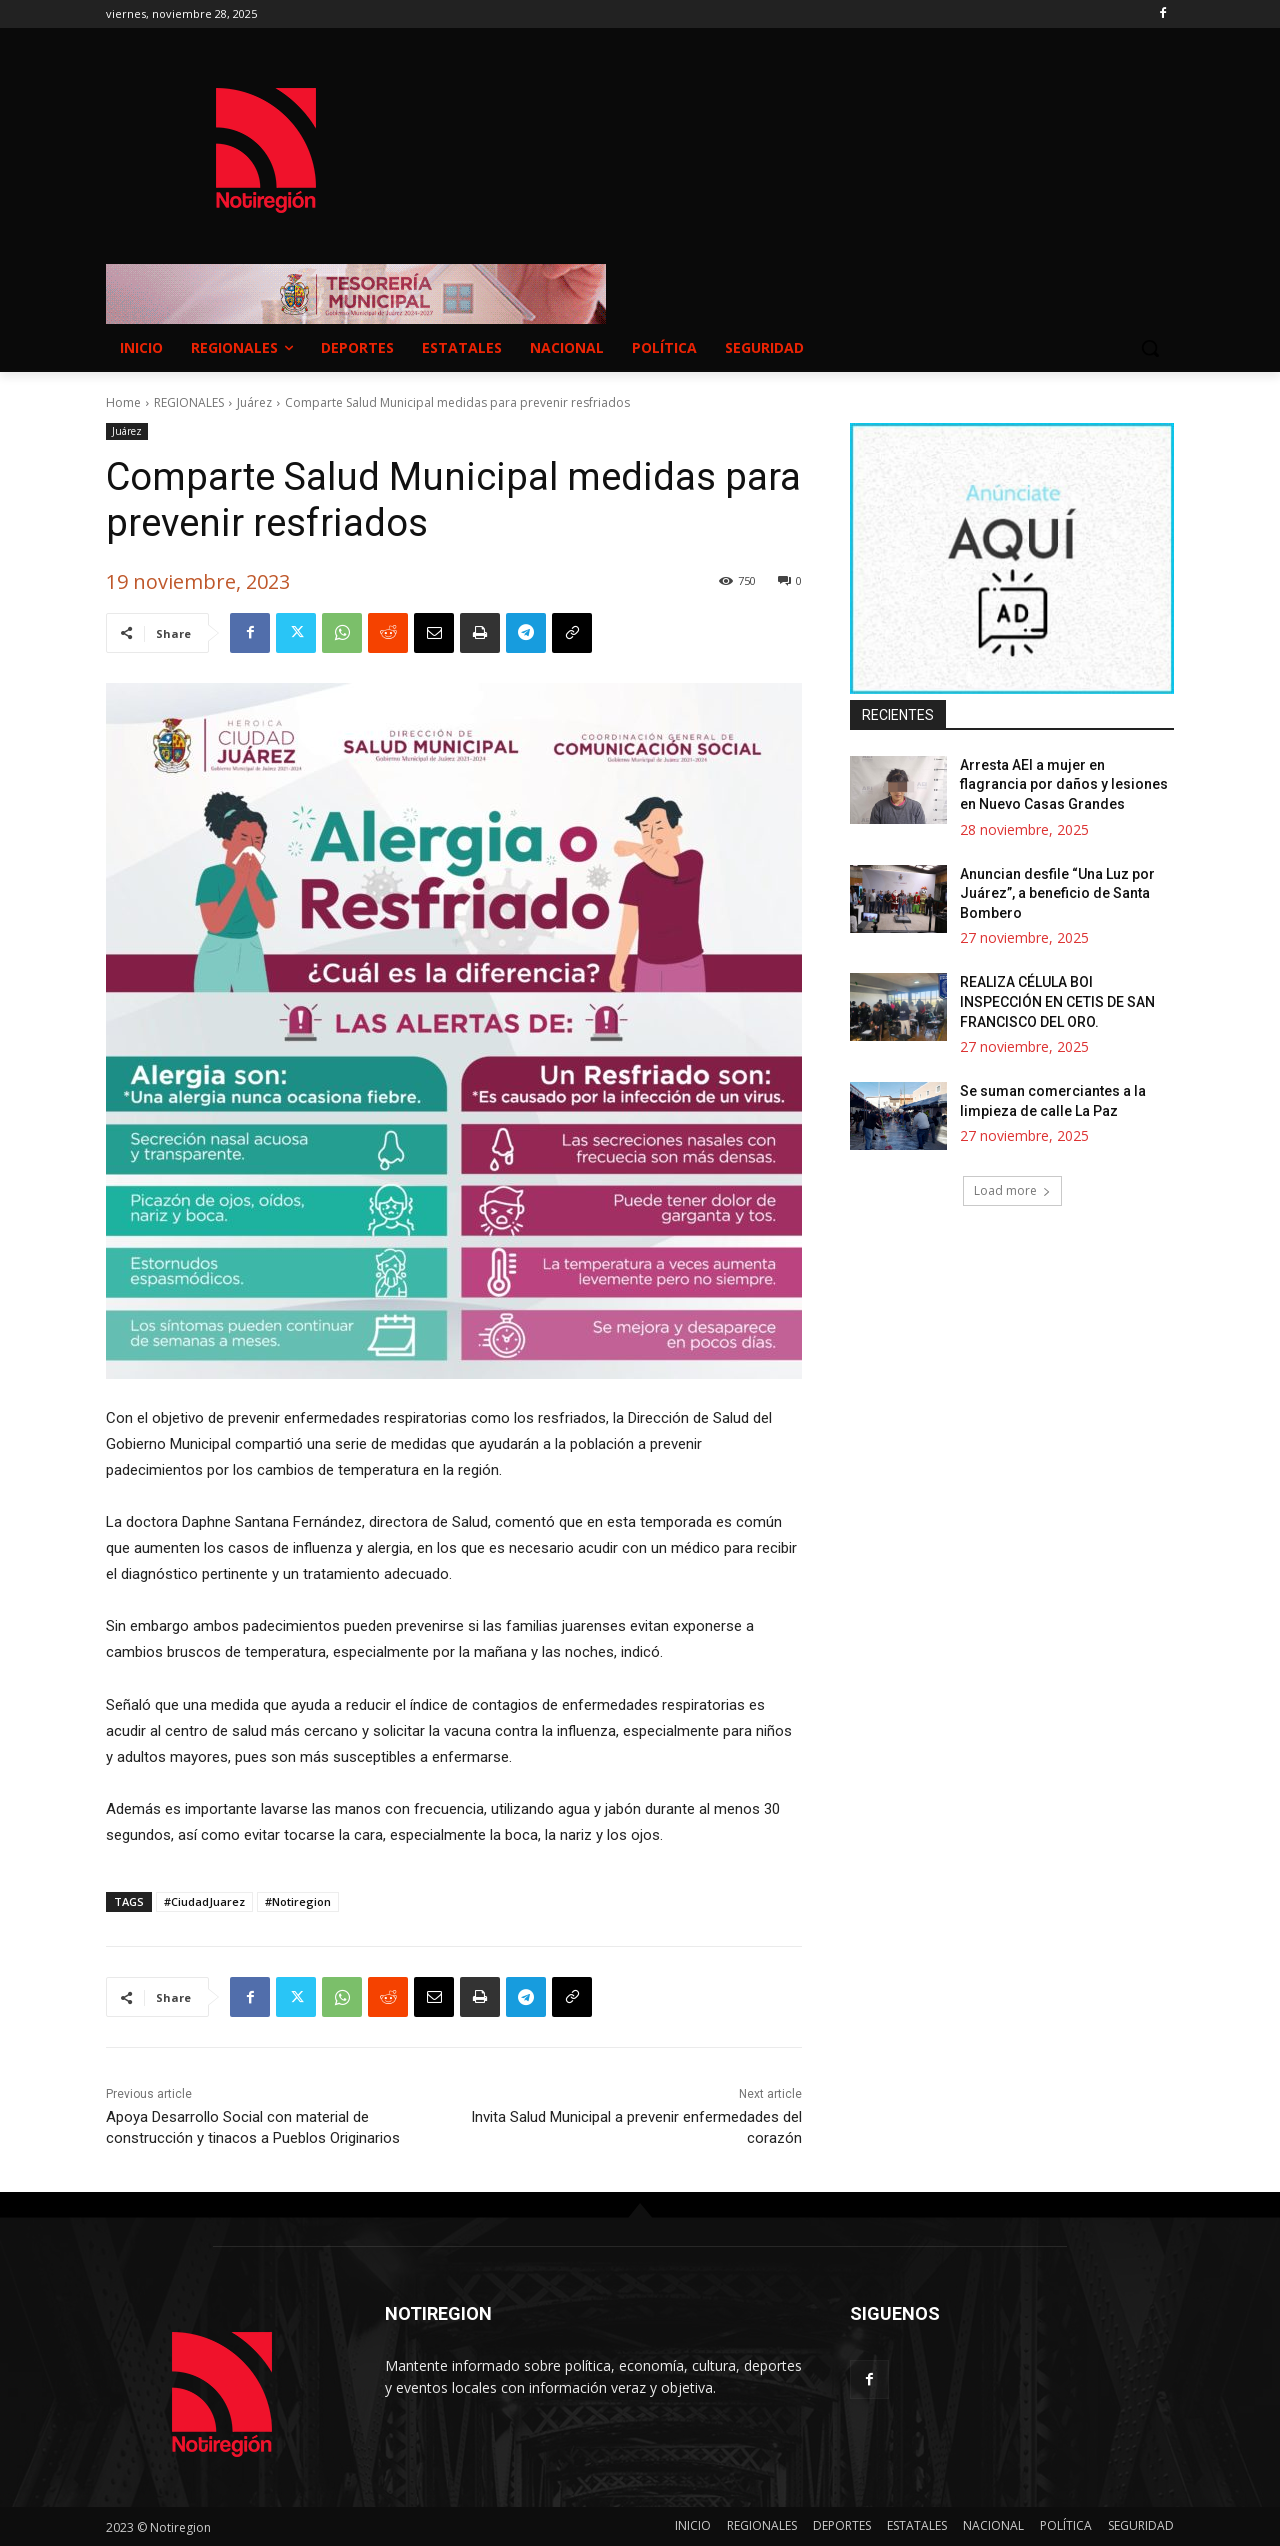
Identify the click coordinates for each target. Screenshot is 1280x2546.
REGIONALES (189, 402)
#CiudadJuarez (204, 1901)
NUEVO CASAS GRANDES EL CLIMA (800, 131)
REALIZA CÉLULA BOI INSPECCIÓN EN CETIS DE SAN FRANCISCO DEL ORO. (1057, 1001)
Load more (1012, 1190)
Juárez (254, 402)
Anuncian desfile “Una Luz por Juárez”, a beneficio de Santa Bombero (1057, 893)
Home (123, 402)
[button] (1150, 348)
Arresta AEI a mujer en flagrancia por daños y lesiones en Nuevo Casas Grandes (1064, 784)
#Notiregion (298, 1901)
